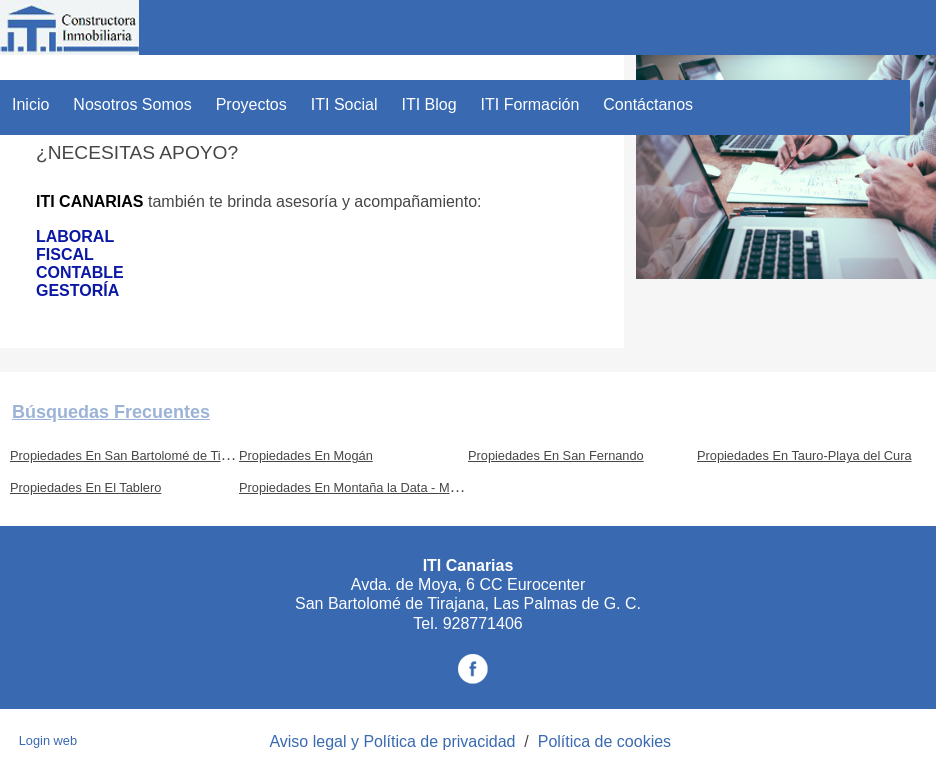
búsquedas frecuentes (111, 412)
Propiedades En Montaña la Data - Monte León (373, 487)
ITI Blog (428, 104)
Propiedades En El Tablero (85, 487)
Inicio (30, 104)
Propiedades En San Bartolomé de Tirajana (133, 455)
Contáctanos (648, 104)
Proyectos (251, 104)
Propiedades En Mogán (306, 455)
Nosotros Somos (132, 104)
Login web (48, 740)
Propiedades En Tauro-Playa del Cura (804, 455)
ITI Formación (530, 104)
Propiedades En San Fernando (556, 455)
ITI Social (344, 104)
